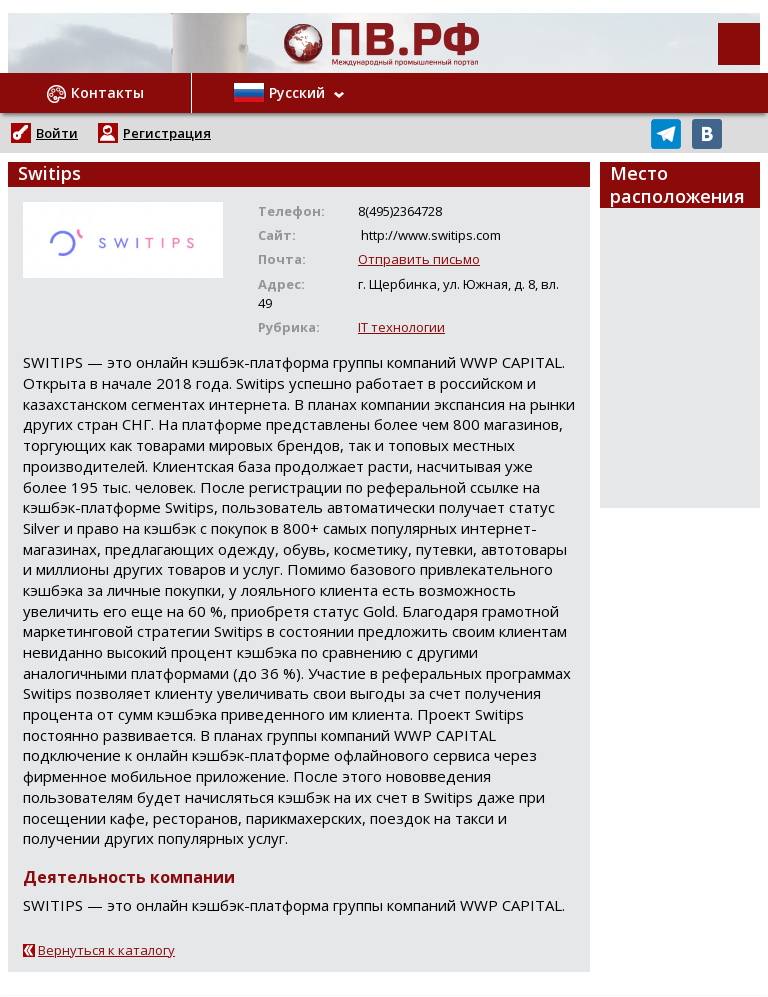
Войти (57, 133)
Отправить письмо (419, 259)
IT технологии (401, 327)
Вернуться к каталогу (106, 950)
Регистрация (167, 133)
